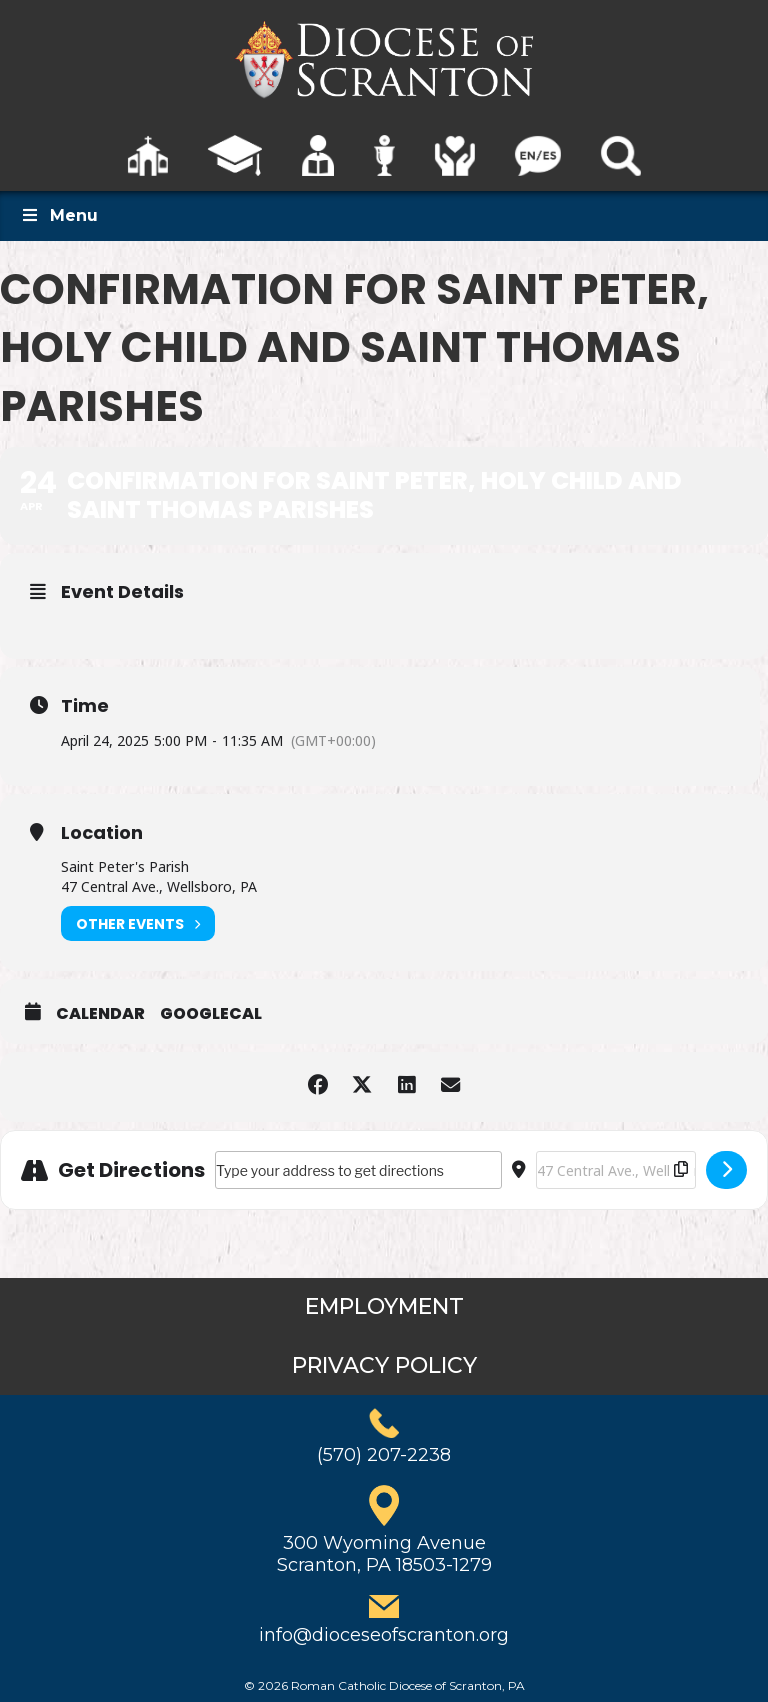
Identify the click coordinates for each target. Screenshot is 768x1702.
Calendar (100, 1014)
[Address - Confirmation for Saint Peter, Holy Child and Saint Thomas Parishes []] (358, 1170)
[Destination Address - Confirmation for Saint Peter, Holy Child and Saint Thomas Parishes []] (616, 1170)
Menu (59, 215)
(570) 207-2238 (384, 1455)
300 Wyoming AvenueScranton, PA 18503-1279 (384, 1554)
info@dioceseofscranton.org (384, 1635)
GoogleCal (211, 1014)
